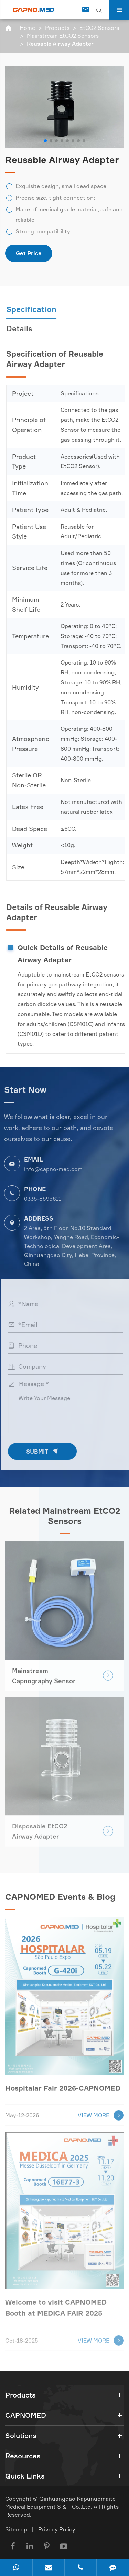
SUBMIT (45, 1451)
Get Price (29, 253)
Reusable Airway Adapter (60, 43)
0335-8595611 (39, 1198)
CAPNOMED (25, 2415)
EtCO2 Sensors (99, 27)
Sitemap (16, 2529)
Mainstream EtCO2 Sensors (63, 35)
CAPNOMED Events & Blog (60, 1900)
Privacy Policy (56, 2529)
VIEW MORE (101, 2111)
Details (22, 328)
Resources (23, 2455)
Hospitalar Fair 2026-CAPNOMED (62, 2084)
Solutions (20, 2435)
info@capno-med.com (50, 1169)
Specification (34, 309)
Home (27, 27)
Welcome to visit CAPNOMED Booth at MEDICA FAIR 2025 (56, 2304)
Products (57, 27)
